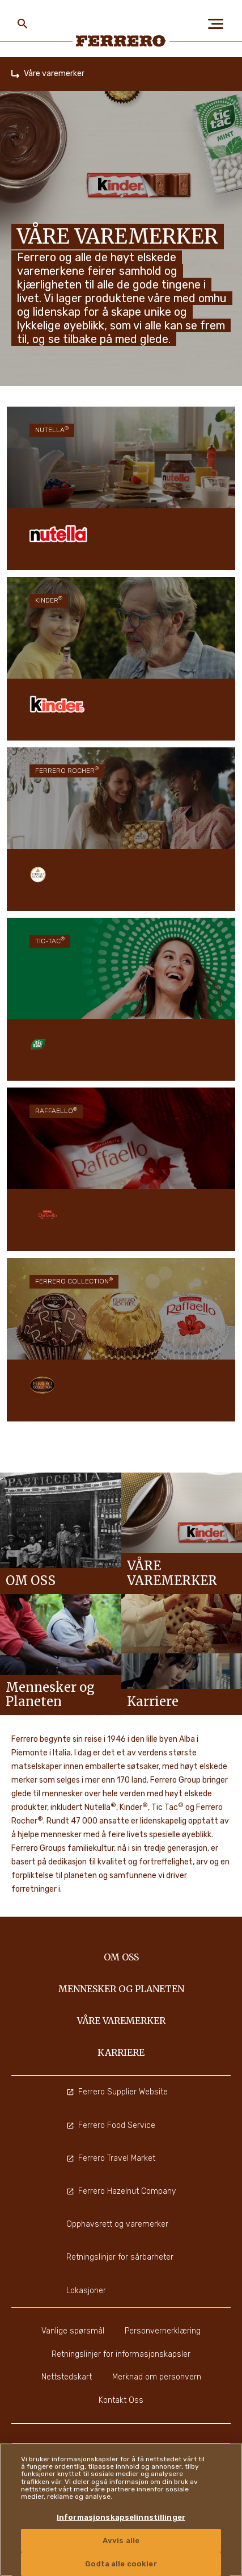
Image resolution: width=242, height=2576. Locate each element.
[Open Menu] (219, 23)
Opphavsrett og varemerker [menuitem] (117, 2224)
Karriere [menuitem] (121, 2052)
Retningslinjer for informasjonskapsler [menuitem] (121, 2354)
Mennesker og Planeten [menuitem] (121, 1988)
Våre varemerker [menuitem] (121, 2020)
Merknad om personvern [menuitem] (156, 2377)
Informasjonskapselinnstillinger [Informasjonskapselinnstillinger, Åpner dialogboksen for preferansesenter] (121, 2517)
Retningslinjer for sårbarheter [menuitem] (119, 2257)
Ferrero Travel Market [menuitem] (110, 2158)
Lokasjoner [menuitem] (86, 2290)
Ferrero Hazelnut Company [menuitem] (121, 2191)
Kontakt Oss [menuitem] (121, 2400)
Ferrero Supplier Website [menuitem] (117, 2092)
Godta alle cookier (120, 2564)
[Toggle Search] (22, 23)
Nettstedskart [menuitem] (66, 2377)
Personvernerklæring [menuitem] (163, 2331)
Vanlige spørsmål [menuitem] (72, 2331)
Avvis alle (121, 2540)
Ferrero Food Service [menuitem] (110, 2125)
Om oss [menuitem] (121, 1957)
